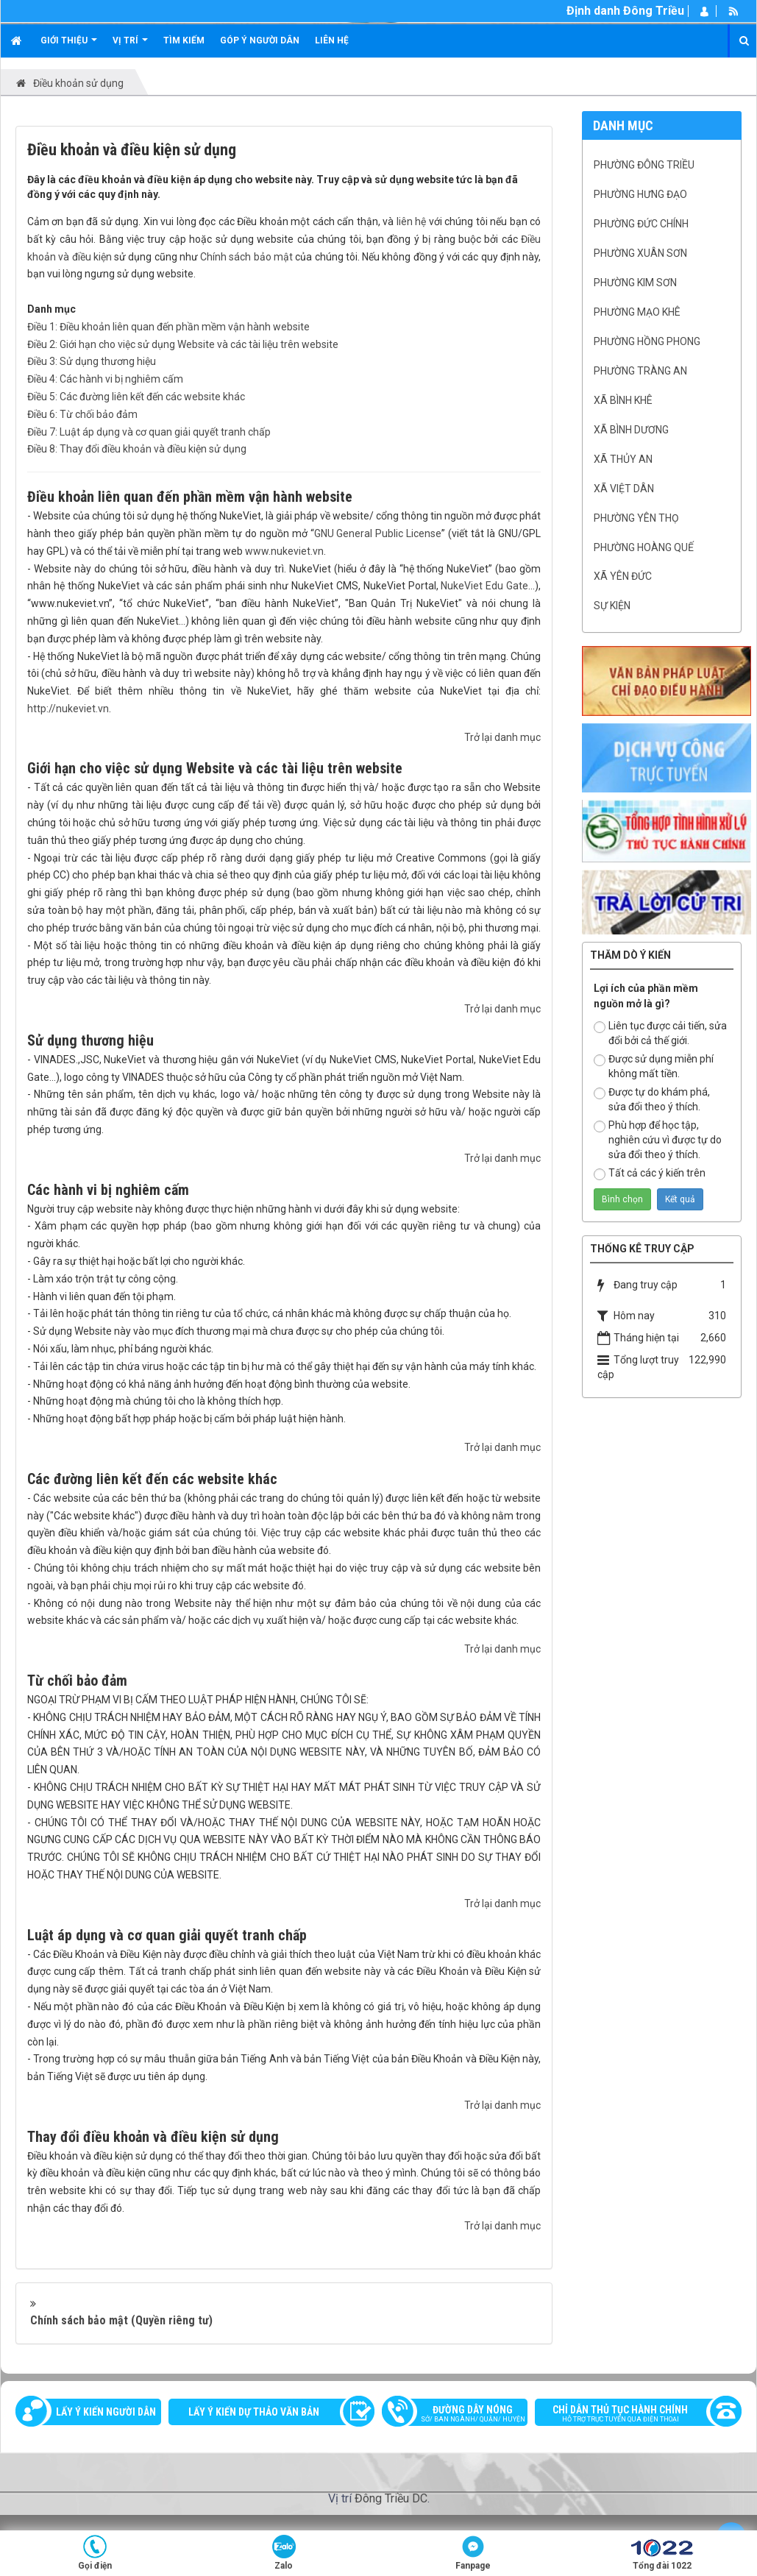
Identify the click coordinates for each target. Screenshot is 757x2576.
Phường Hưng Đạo (640, 194)
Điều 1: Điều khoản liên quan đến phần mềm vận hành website (168, 327)
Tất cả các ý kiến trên (650, 1173)
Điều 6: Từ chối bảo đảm (82, 414)
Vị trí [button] (130, 46)
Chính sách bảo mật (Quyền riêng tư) (121, 2320)
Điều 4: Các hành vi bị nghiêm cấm (105, 379)
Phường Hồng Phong (647, 341)
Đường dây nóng (462, 2415)
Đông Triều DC (391, 2498)
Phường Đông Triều (644, 165)
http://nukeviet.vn (68, 708)
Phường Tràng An (640, 371)
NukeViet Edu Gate (484, 586)
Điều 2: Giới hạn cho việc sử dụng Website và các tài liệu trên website (182, 344)
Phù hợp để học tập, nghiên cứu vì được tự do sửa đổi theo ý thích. (658, 1139)
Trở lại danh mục (502, 737)
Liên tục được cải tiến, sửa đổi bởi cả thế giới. (660, 1033)
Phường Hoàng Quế (644, 547)
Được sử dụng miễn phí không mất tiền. (654, 1066)
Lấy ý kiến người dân (106, 2412)
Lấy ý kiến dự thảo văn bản (253, 2412)
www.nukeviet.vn (284, 551)
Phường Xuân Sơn (640, 253)
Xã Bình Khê (623, 400)
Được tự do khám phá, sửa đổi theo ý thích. (652, 1099)
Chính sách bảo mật (246, 257)
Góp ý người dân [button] (259, 40)
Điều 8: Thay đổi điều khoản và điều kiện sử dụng (136, 449)
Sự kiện (612, 605)
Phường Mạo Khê (637, 312)
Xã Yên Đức (623, 576)
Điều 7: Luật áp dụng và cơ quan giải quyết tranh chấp (149, 432)
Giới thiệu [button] (68, 46)
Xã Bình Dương (631, 430)
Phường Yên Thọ (636, 518)
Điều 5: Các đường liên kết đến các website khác (136, 396)
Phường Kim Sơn (635, 282)
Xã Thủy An (623, 459)
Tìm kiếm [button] (184, 40)
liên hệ (412, 221)
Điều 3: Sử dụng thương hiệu (91, 361)
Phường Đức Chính (641, 224)
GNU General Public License (378, 533)
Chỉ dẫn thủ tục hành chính (631, 2415)
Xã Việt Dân (624, 488)
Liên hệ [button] (332, 40)
